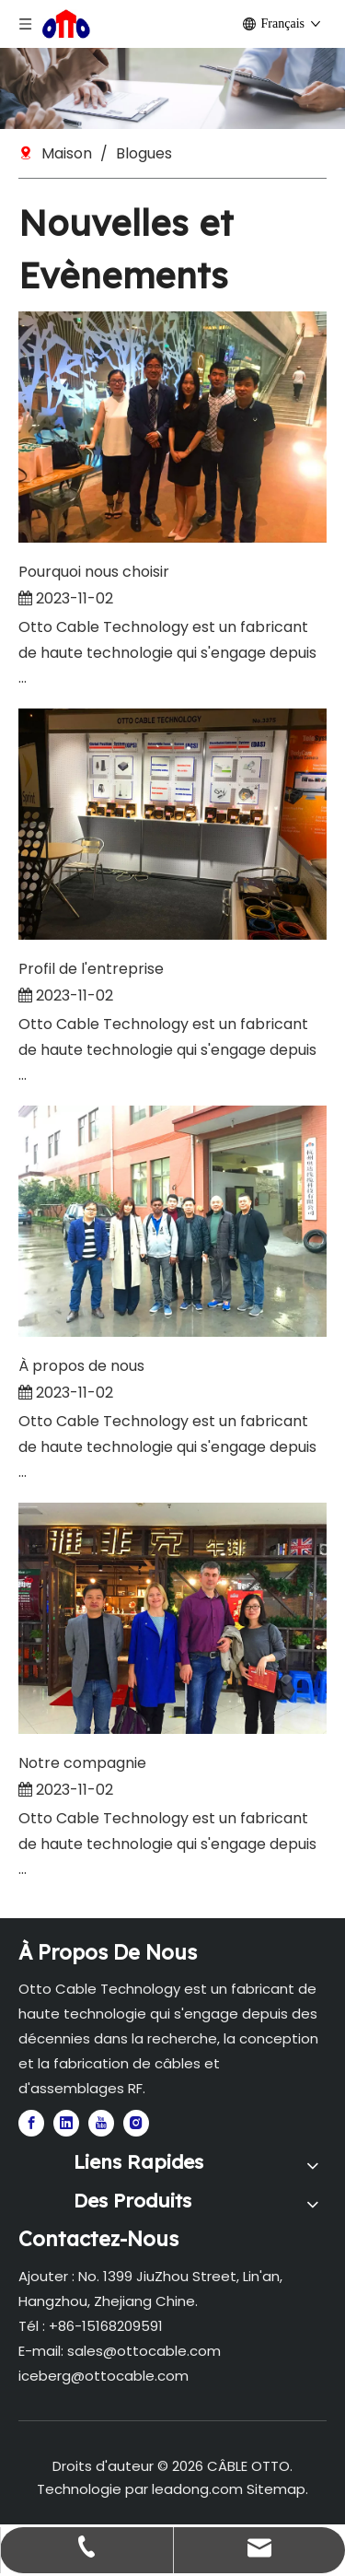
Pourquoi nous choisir (93, 571)
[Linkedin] (66, 2123)
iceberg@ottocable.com (103, 2375)
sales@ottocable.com (144, 2350)
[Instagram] (136, 2123)
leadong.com (197, 2489)
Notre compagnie (82, 1763)
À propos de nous (81, 1365)
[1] (172, 88)
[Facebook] (31, 2123)
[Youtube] (101, 2123)
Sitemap (276, 2489)
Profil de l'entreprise (91, 968)
